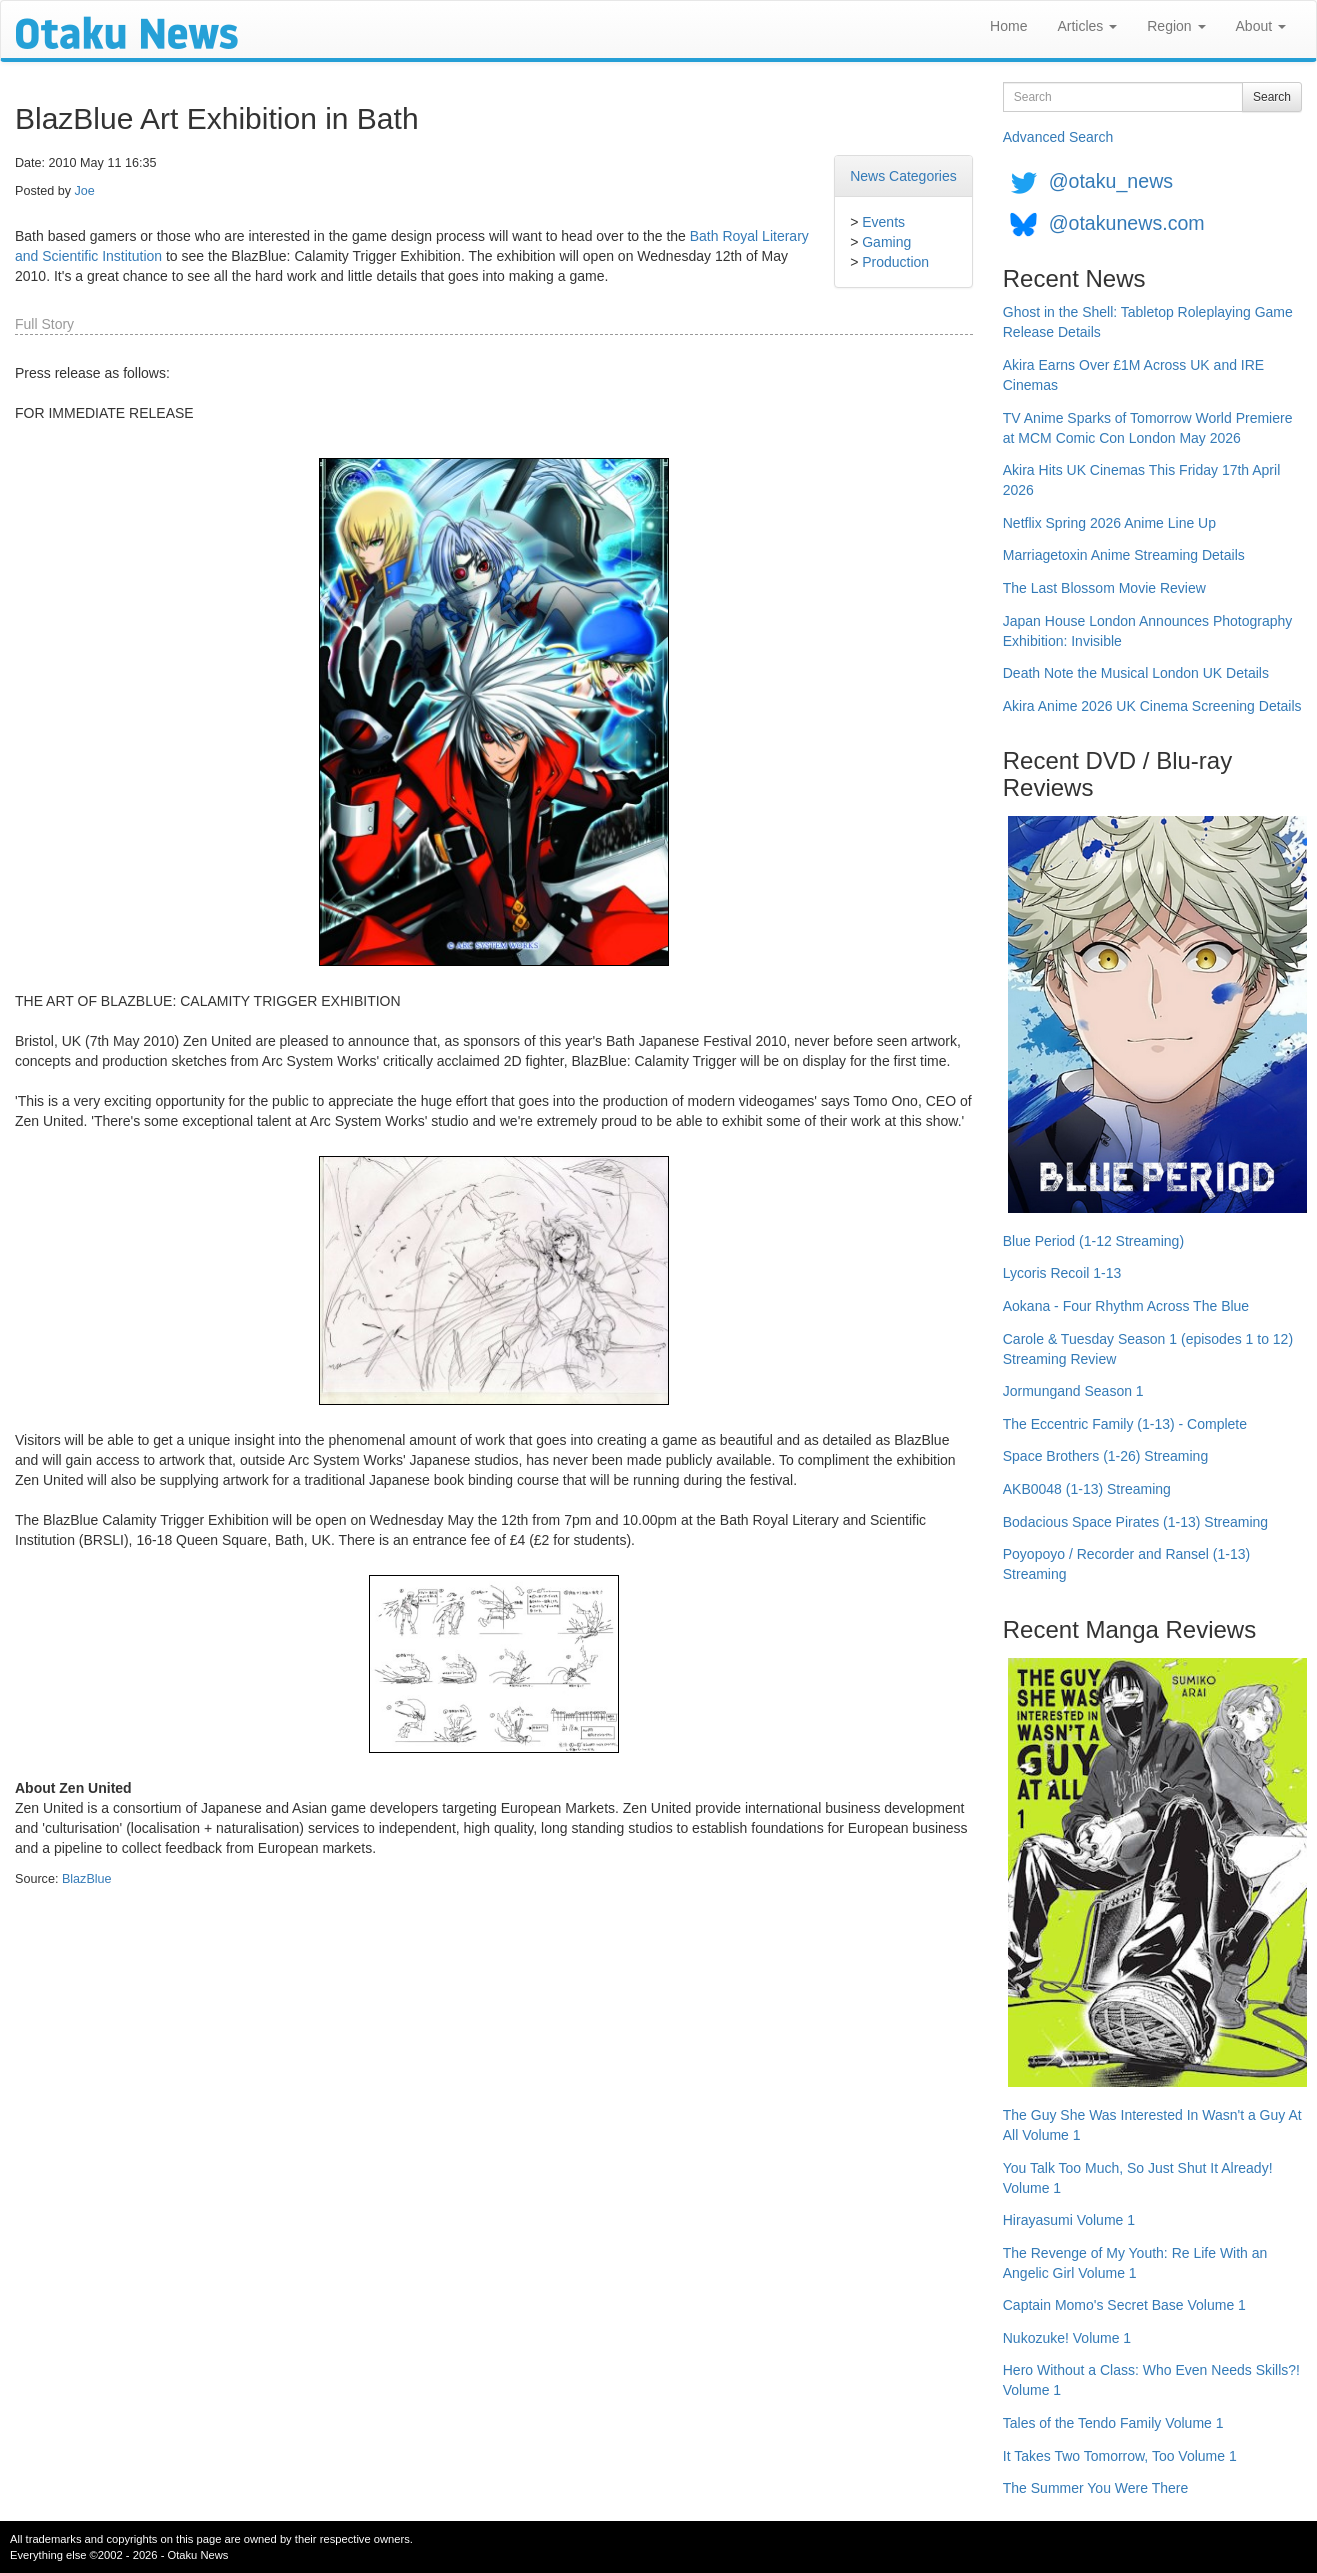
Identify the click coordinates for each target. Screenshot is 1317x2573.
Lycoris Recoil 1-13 (1062, 1273)
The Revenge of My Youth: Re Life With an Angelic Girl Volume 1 (1135, 2263)
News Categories (903, 176)
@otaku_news (1111, 181)
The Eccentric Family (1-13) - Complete (1125, 1424)
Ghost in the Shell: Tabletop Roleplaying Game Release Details (1148, 322)
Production (895, 262)
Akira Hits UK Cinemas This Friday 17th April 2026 (1142, 480)
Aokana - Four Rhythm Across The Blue (1126, 1306)
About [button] (1261, 26)
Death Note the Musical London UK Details (1136, 673)
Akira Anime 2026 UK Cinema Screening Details (1152, 706)
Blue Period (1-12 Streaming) (1093, 1241)
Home (1008, 26)
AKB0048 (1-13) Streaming (1087, 1489)
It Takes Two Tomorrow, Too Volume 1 (1120, 2456)
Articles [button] (1087, 26)
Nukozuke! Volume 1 (1067, 2338)
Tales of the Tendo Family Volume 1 (1113, 2423)
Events (883, 222)
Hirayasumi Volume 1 (1069, 2220)
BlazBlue (87, 1879)
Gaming (886, 242)
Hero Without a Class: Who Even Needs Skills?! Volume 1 (1151, 2380)
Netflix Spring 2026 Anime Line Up (1109, 523)
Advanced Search (1058, 137)
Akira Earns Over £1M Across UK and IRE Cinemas (1133, 375)
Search (1272, 97)
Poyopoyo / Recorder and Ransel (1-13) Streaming (1126, 1564)
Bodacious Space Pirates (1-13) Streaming (1135, 1522)
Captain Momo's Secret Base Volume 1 (1124, 2305)
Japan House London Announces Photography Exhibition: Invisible (1148, 631)
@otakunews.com (1127, 223)
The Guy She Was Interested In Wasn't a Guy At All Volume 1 (1152, 2125)
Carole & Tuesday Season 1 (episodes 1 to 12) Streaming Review (1148, 1349)
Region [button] (1176, 26)
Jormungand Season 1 (1073, 1391)
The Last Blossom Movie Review (1104, 588)
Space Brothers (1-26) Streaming (1105, 1456)
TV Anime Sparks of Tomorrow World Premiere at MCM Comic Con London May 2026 (1148, 428)
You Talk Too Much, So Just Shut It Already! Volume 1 (1138, 2178)
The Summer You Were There (1095, 2488)
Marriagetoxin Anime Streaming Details (1124, 555)
